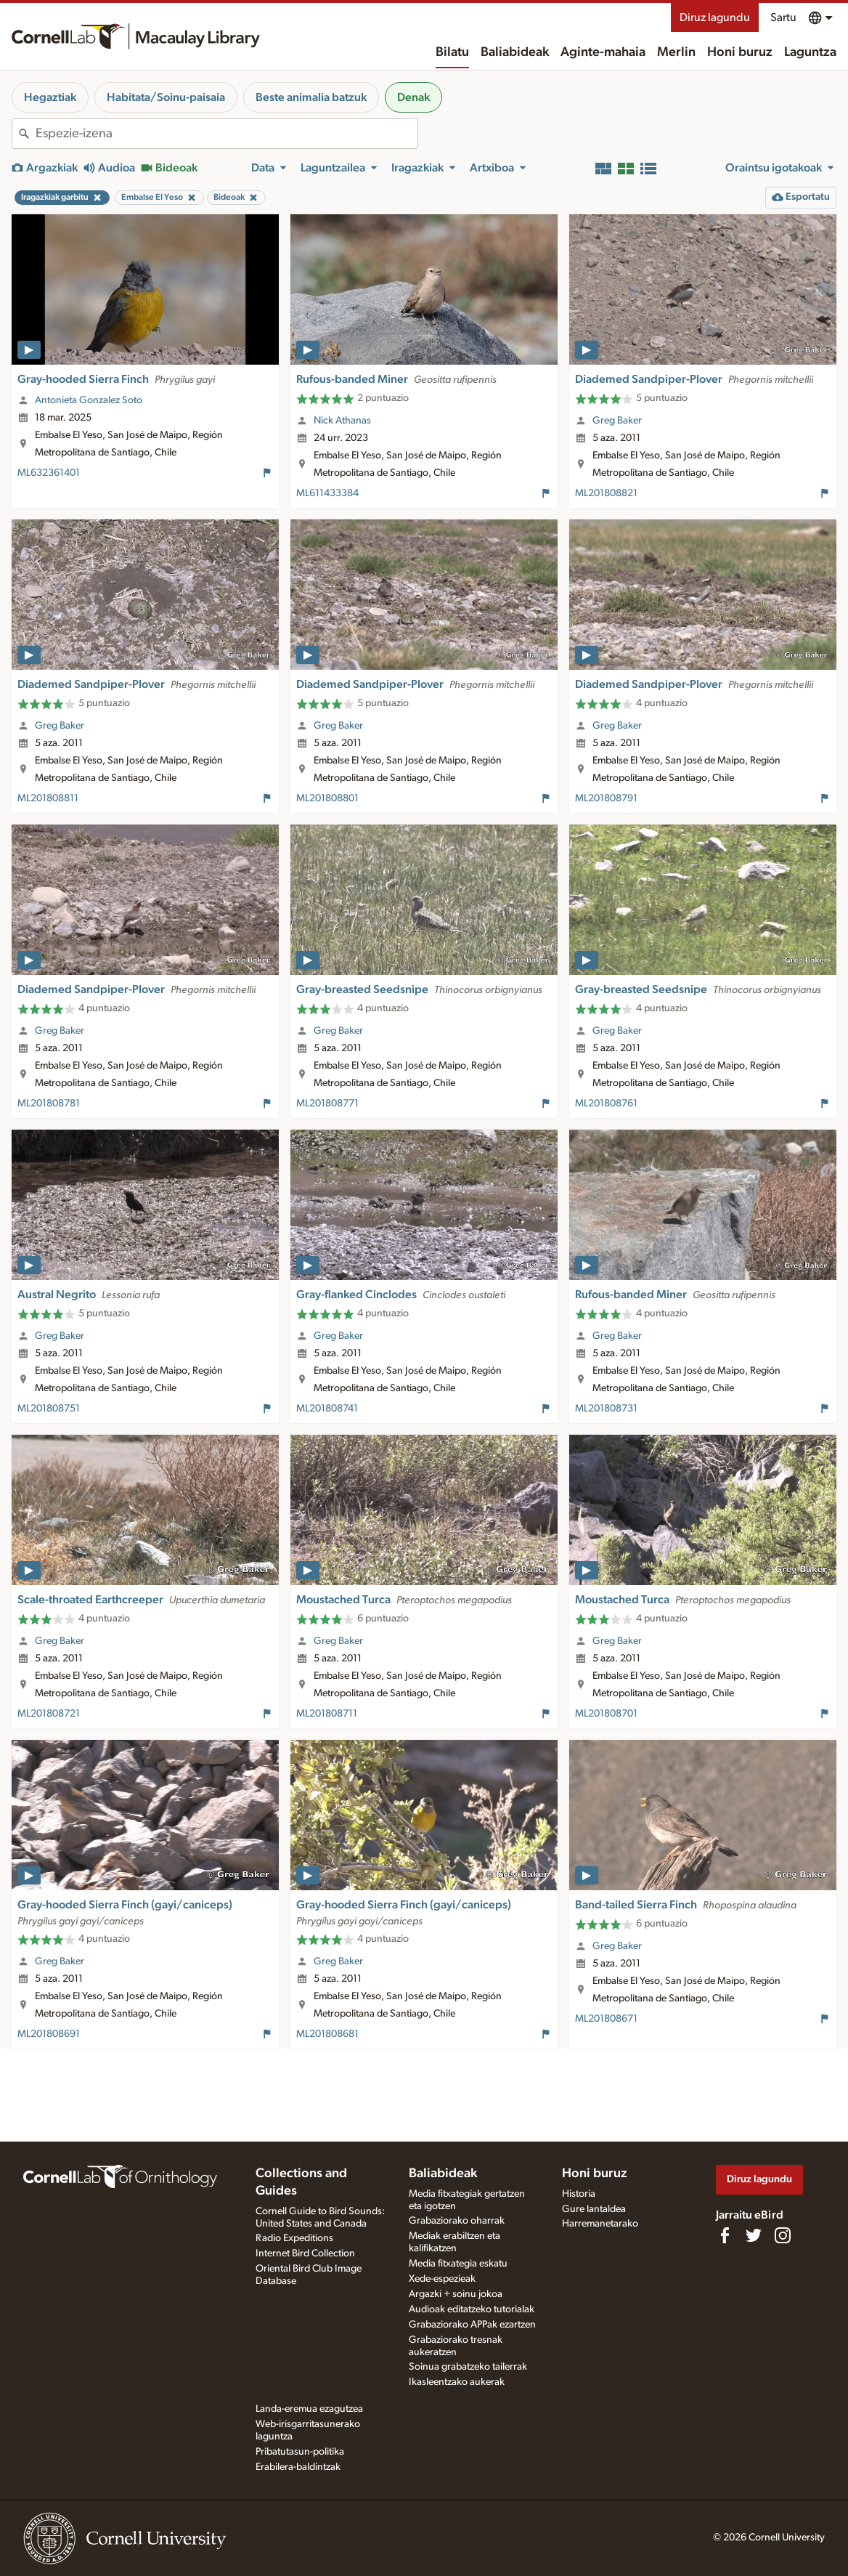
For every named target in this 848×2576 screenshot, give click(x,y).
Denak (413, 97)
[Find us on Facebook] (724, 2235)
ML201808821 (606, 493)
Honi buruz (739, 52)
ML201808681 (327, 2034)
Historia (578, 2194)
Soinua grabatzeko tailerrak (468, 2367)
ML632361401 (48, 473)
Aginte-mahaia (602, 52)
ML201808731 (606, 1409)
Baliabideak (515, 52)
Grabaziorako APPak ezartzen (472, 2325)
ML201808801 (327, 798)
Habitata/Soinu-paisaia (166, 97)
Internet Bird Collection (305, 2253)
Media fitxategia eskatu (458, 2264)
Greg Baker (617, 421)
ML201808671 (606, 2019)
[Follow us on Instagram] (782, 2235)
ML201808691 (48, 2034)
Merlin (676, 52)
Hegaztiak (50, 97)
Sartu (783, 17)
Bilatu (452, 52)
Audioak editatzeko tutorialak (471, 2309)
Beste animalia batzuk (311, 97)
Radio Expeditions (294, 2238)
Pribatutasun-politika (300, 2452)
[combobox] (226, 133)
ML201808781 (48, 1103)
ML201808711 (326, 1714)
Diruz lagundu (715, 17)
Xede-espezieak (442, 2279)
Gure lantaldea (594, 2209)
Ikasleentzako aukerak (457, 2382)
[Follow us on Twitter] (753, 2235)
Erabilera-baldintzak (298, 2467)
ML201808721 (48, 1714)
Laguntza (810, 52)
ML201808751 (48, 1409)
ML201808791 (606, 798)
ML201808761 (606, 1103)
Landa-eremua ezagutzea (309, 2409)
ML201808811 (47, 798)
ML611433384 (327, 493)
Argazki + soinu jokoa (455, 2294)
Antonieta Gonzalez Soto (88, 400)
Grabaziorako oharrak (457, 2221)
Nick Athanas (342, 421)
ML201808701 (606, 1714)
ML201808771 (327, 1103)
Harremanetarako (600, 2224)
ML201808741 (327, 1409)
